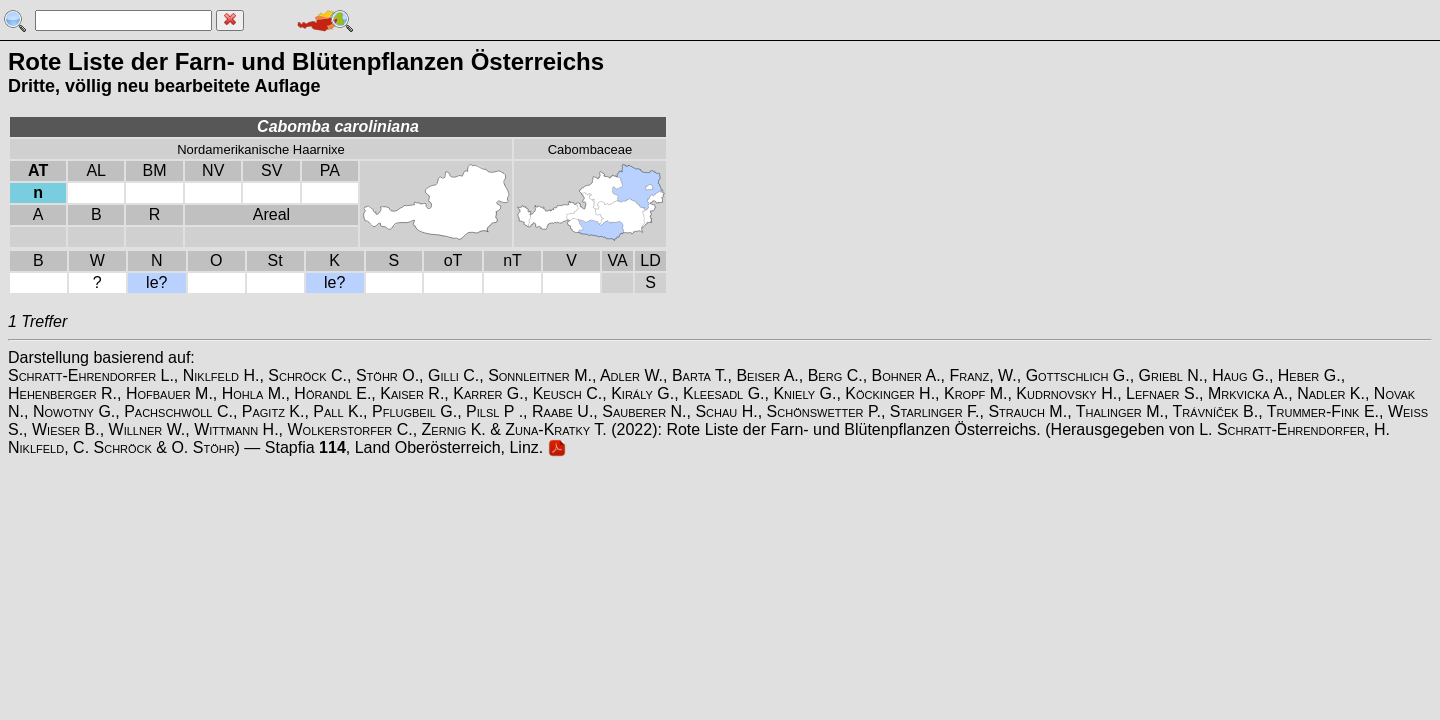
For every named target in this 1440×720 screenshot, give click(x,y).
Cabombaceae (590, 149)
